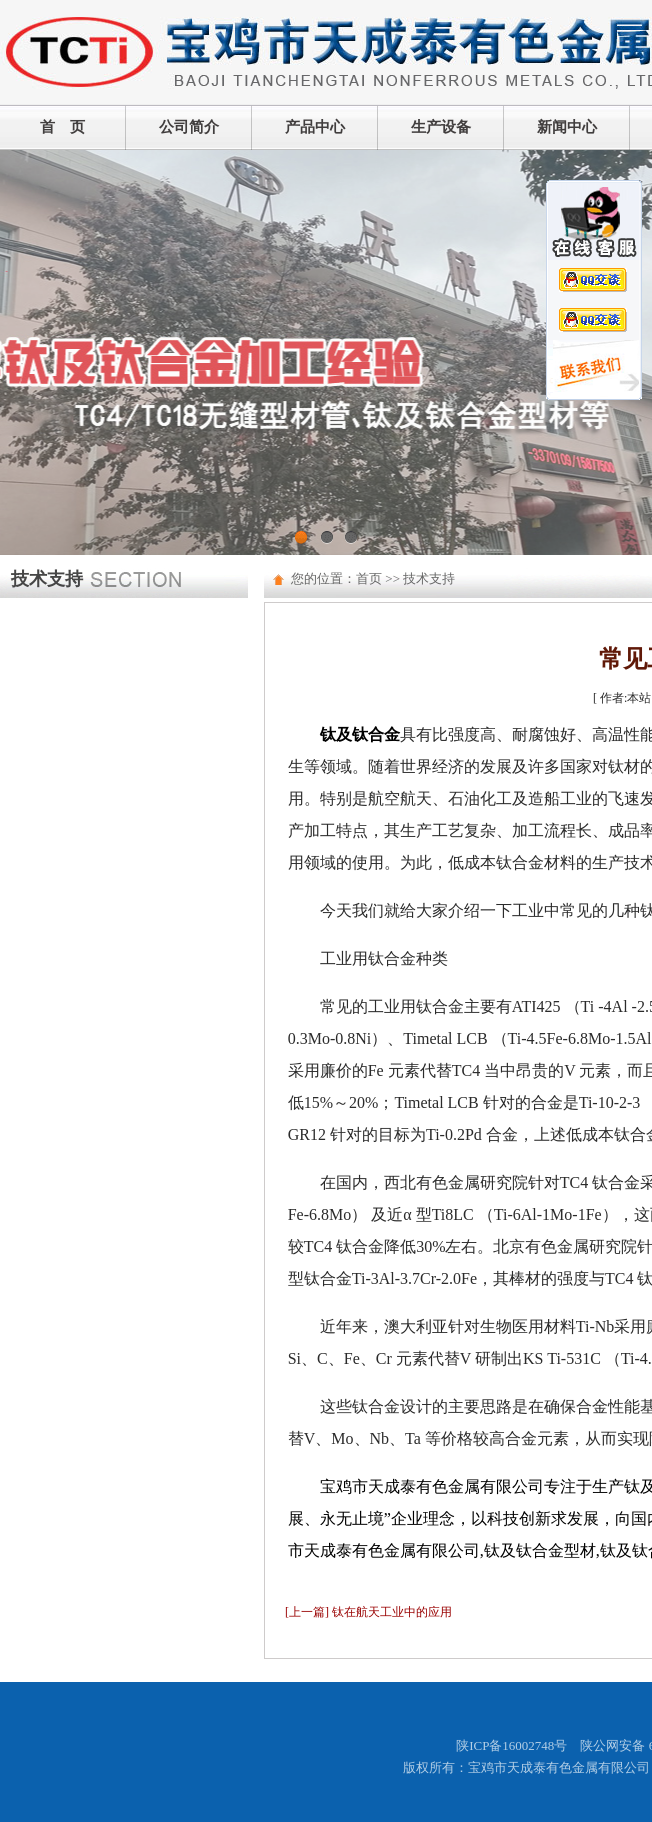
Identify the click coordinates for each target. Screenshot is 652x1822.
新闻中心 (567, 127)
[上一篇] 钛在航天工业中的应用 (368, 1612)
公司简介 (189, 127)
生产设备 (441, 127)
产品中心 (315, 127)
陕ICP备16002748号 (511, 1745)
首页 (369, 578)
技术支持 (429, 578)
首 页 (62, 127)
